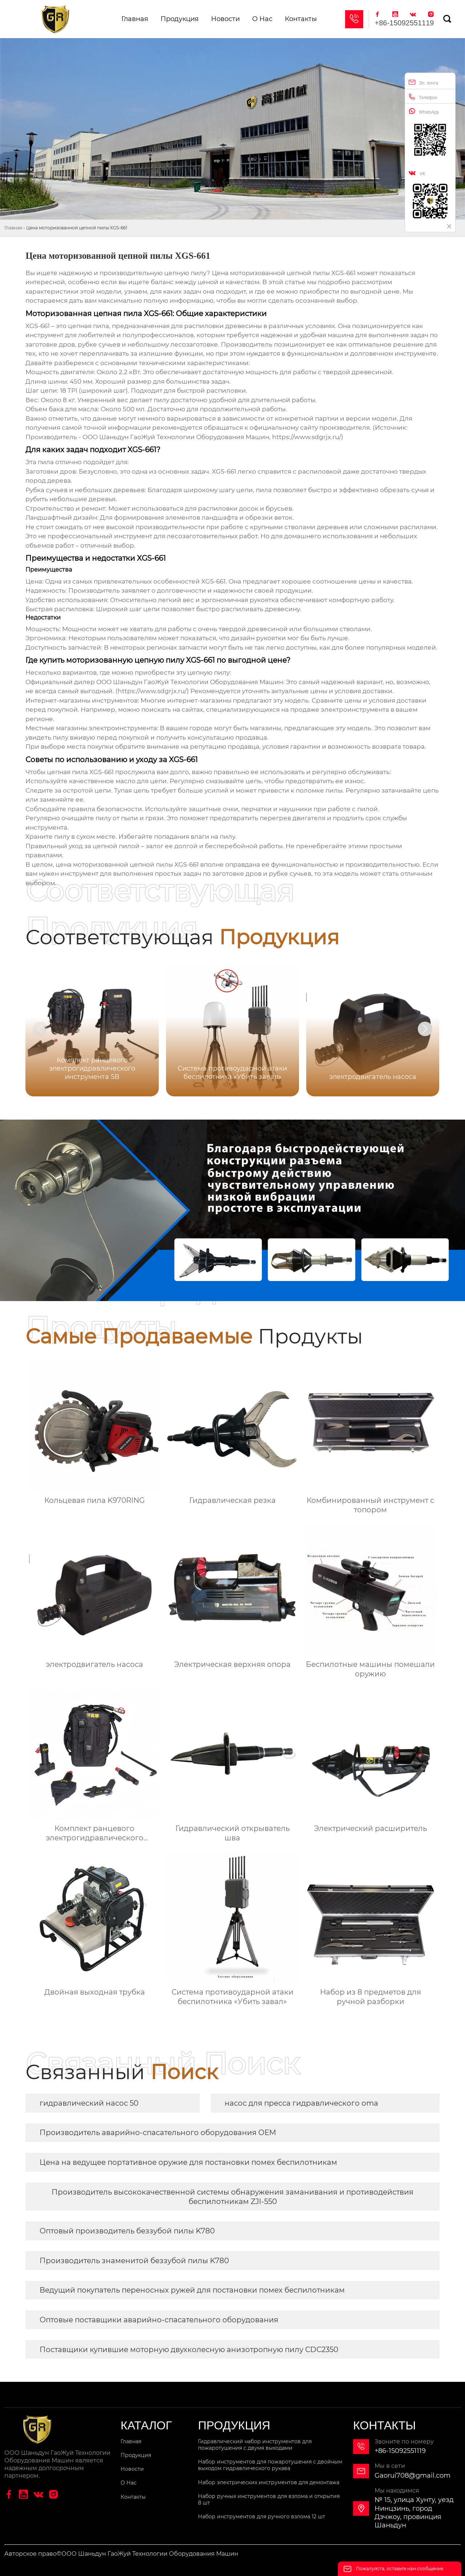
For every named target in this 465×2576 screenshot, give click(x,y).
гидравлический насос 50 (89, 2103)
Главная (13, 227)
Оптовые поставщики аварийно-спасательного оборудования (159, 2319)
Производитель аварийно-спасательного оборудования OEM (158, 2132)
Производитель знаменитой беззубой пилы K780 (134, 2260)
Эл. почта (423, 82)
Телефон (423, 96)
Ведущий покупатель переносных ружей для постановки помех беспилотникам (192, 2290)
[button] (425, 1029)
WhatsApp (424, 111)
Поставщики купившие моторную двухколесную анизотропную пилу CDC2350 (189, 2349)
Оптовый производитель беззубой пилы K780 (127, 2231)
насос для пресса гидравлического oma (301, 2103)
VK (417, 172)
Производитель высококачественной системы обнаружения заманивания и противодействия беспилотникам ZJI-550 (232, 2197)
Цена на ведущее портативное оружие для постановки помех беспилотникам (188, 2162)
